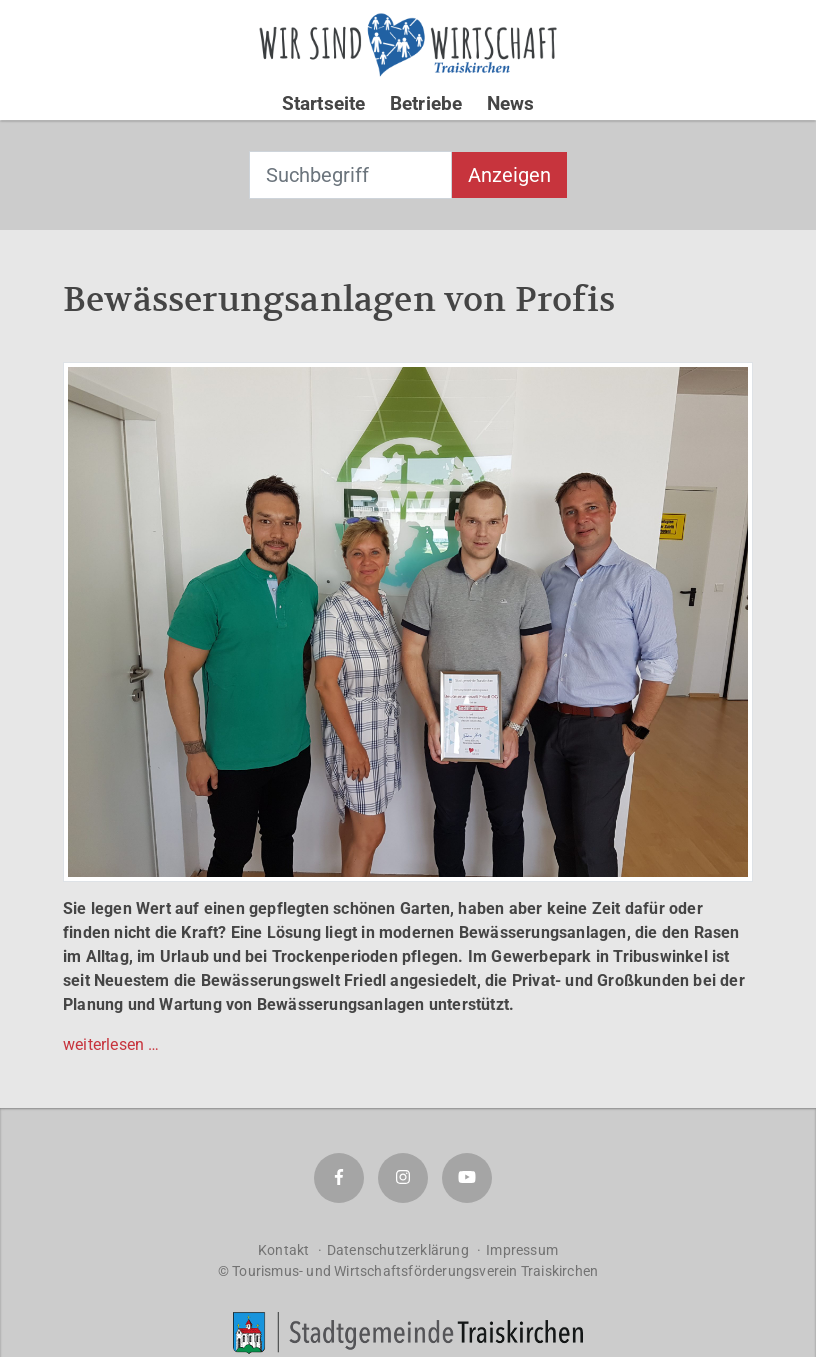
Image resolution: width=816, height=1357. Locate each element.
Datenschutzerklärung (398, 1250)
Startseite (324, 103)
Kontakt (283, 1250)
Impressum (522, 1250)
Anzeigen (509, 175)
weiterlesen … (111, 1044)
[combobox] (350, 175)
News (511, 103)
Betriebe (426, 103)
